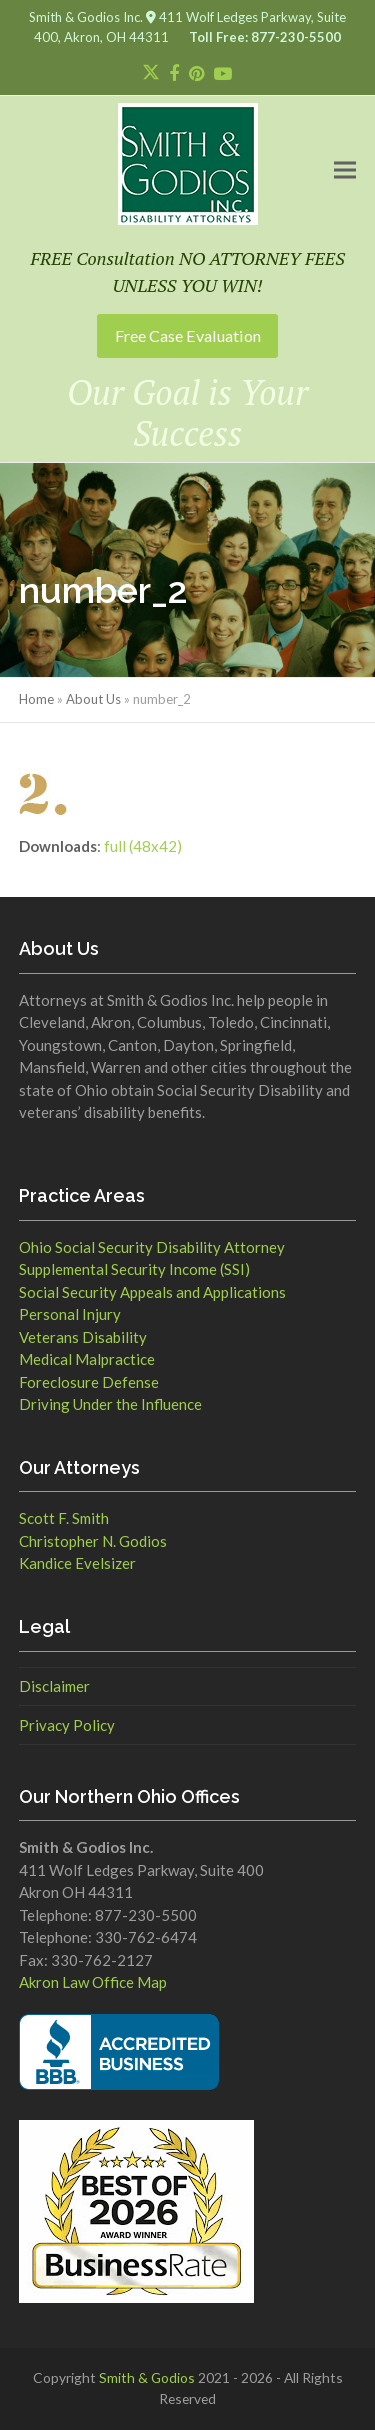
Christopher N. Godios (93, 1541)
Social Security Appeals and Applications (152, 1292)
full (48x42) (143, 846)
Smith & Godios (147, 2377)
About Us (93, 699)
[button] (345, 169)
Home (36, 699)
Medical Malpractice (87, 1359)
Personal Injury (70, 1314)
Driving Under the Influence (110, 1404)
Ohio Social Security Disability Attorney (152, 1247)
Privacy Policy (67, 1725)
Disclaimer (54, 1686)
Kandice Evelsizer (77, 1563)
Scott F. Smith (64, 1518)
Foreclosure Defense (89, 1382)
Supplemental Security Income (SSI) (134, 1269)
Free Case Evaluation (188, 335)
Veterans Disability (83, 1337)
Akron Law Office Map (93, 1982)
